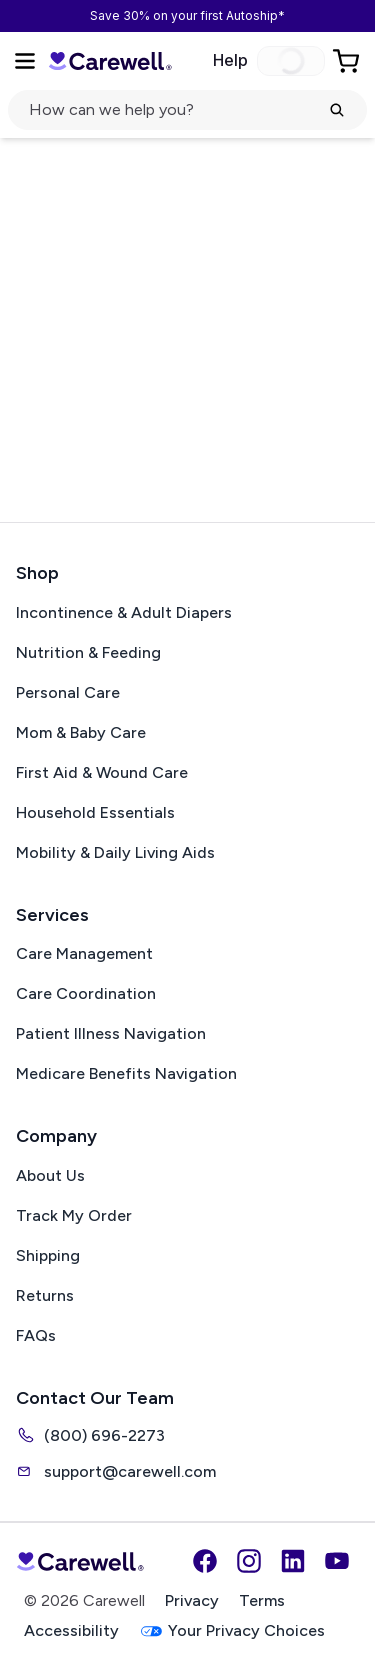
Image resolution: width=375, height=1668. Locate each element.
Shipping (48, 1255)
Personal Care (68, 692)
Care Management (84, 953)
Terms (262, 1600)
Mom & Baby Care (81, 732)
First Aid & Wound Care (102, 772)
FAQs (36, 1335)
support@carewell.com (116, 1471)
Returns (45, 1295)
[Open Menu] (25, 61)
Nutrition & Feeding (88, 652)
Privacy (192, 1600)
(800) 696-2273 (90, 1435)
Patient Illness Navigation (111, 1033)
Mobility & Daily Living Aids (115, 852)
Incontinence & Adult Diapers (124, 612)
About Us (50, 1175)
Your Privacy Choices (232, 1631)
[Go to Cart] (348, 61)
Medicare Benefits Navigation (126, 1073)
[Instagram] (249, 1561)
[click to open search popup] (187, 110)
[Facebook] (205, 1561)
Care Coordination (86, 993)
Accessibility (71, 1630)
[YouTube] (337, 1561)
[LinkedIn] (293, 1561)
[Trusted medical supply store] (110, 60)
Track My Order (74, 1215)
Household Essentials (95, 812)
